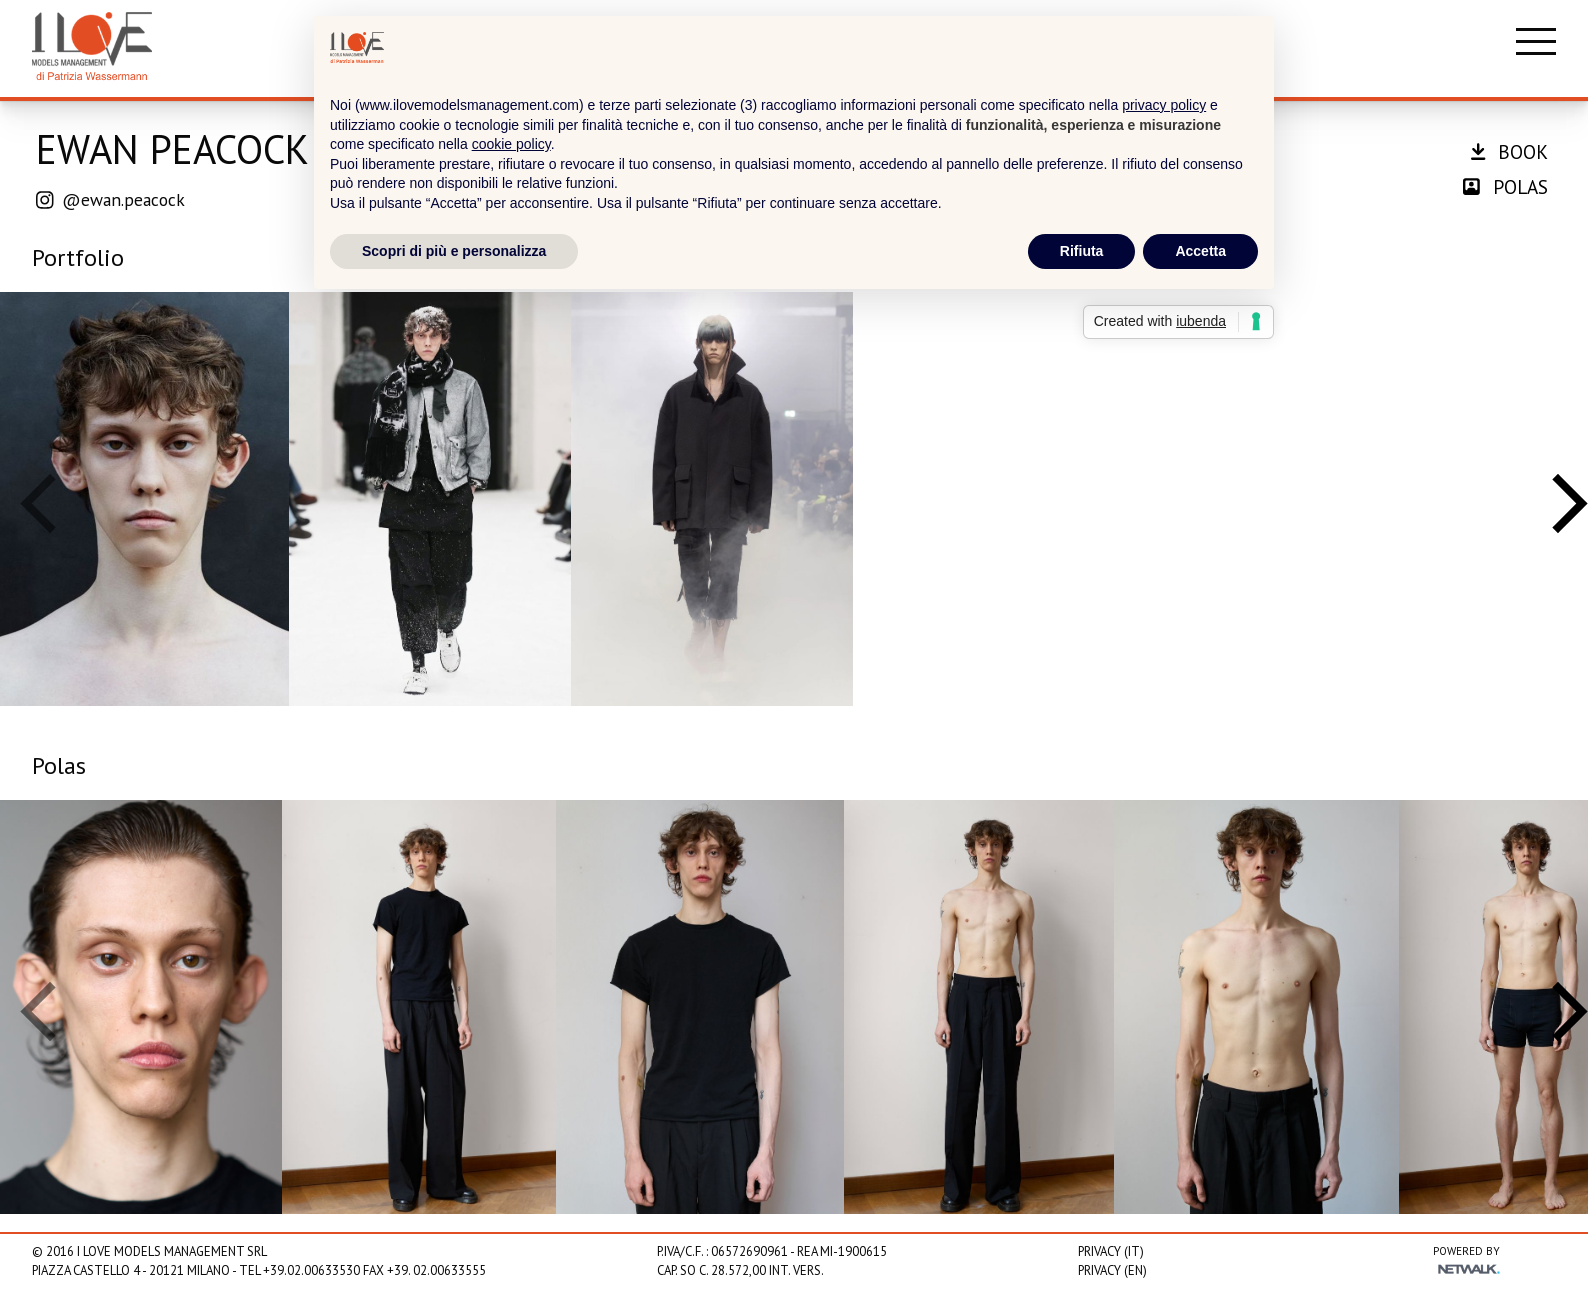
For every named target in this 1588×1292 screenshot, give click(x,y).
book (1509, 151)
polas (1505, 186)
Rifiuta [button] (1082, 251)
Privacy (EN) (1112, 1270)
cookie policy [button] (511, 144)
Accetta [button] (1200, 251)
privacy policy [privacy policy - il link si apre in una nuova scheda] (1164, 105)
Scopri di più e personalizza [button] (454, 251)
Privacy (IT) (1111, 1251)
